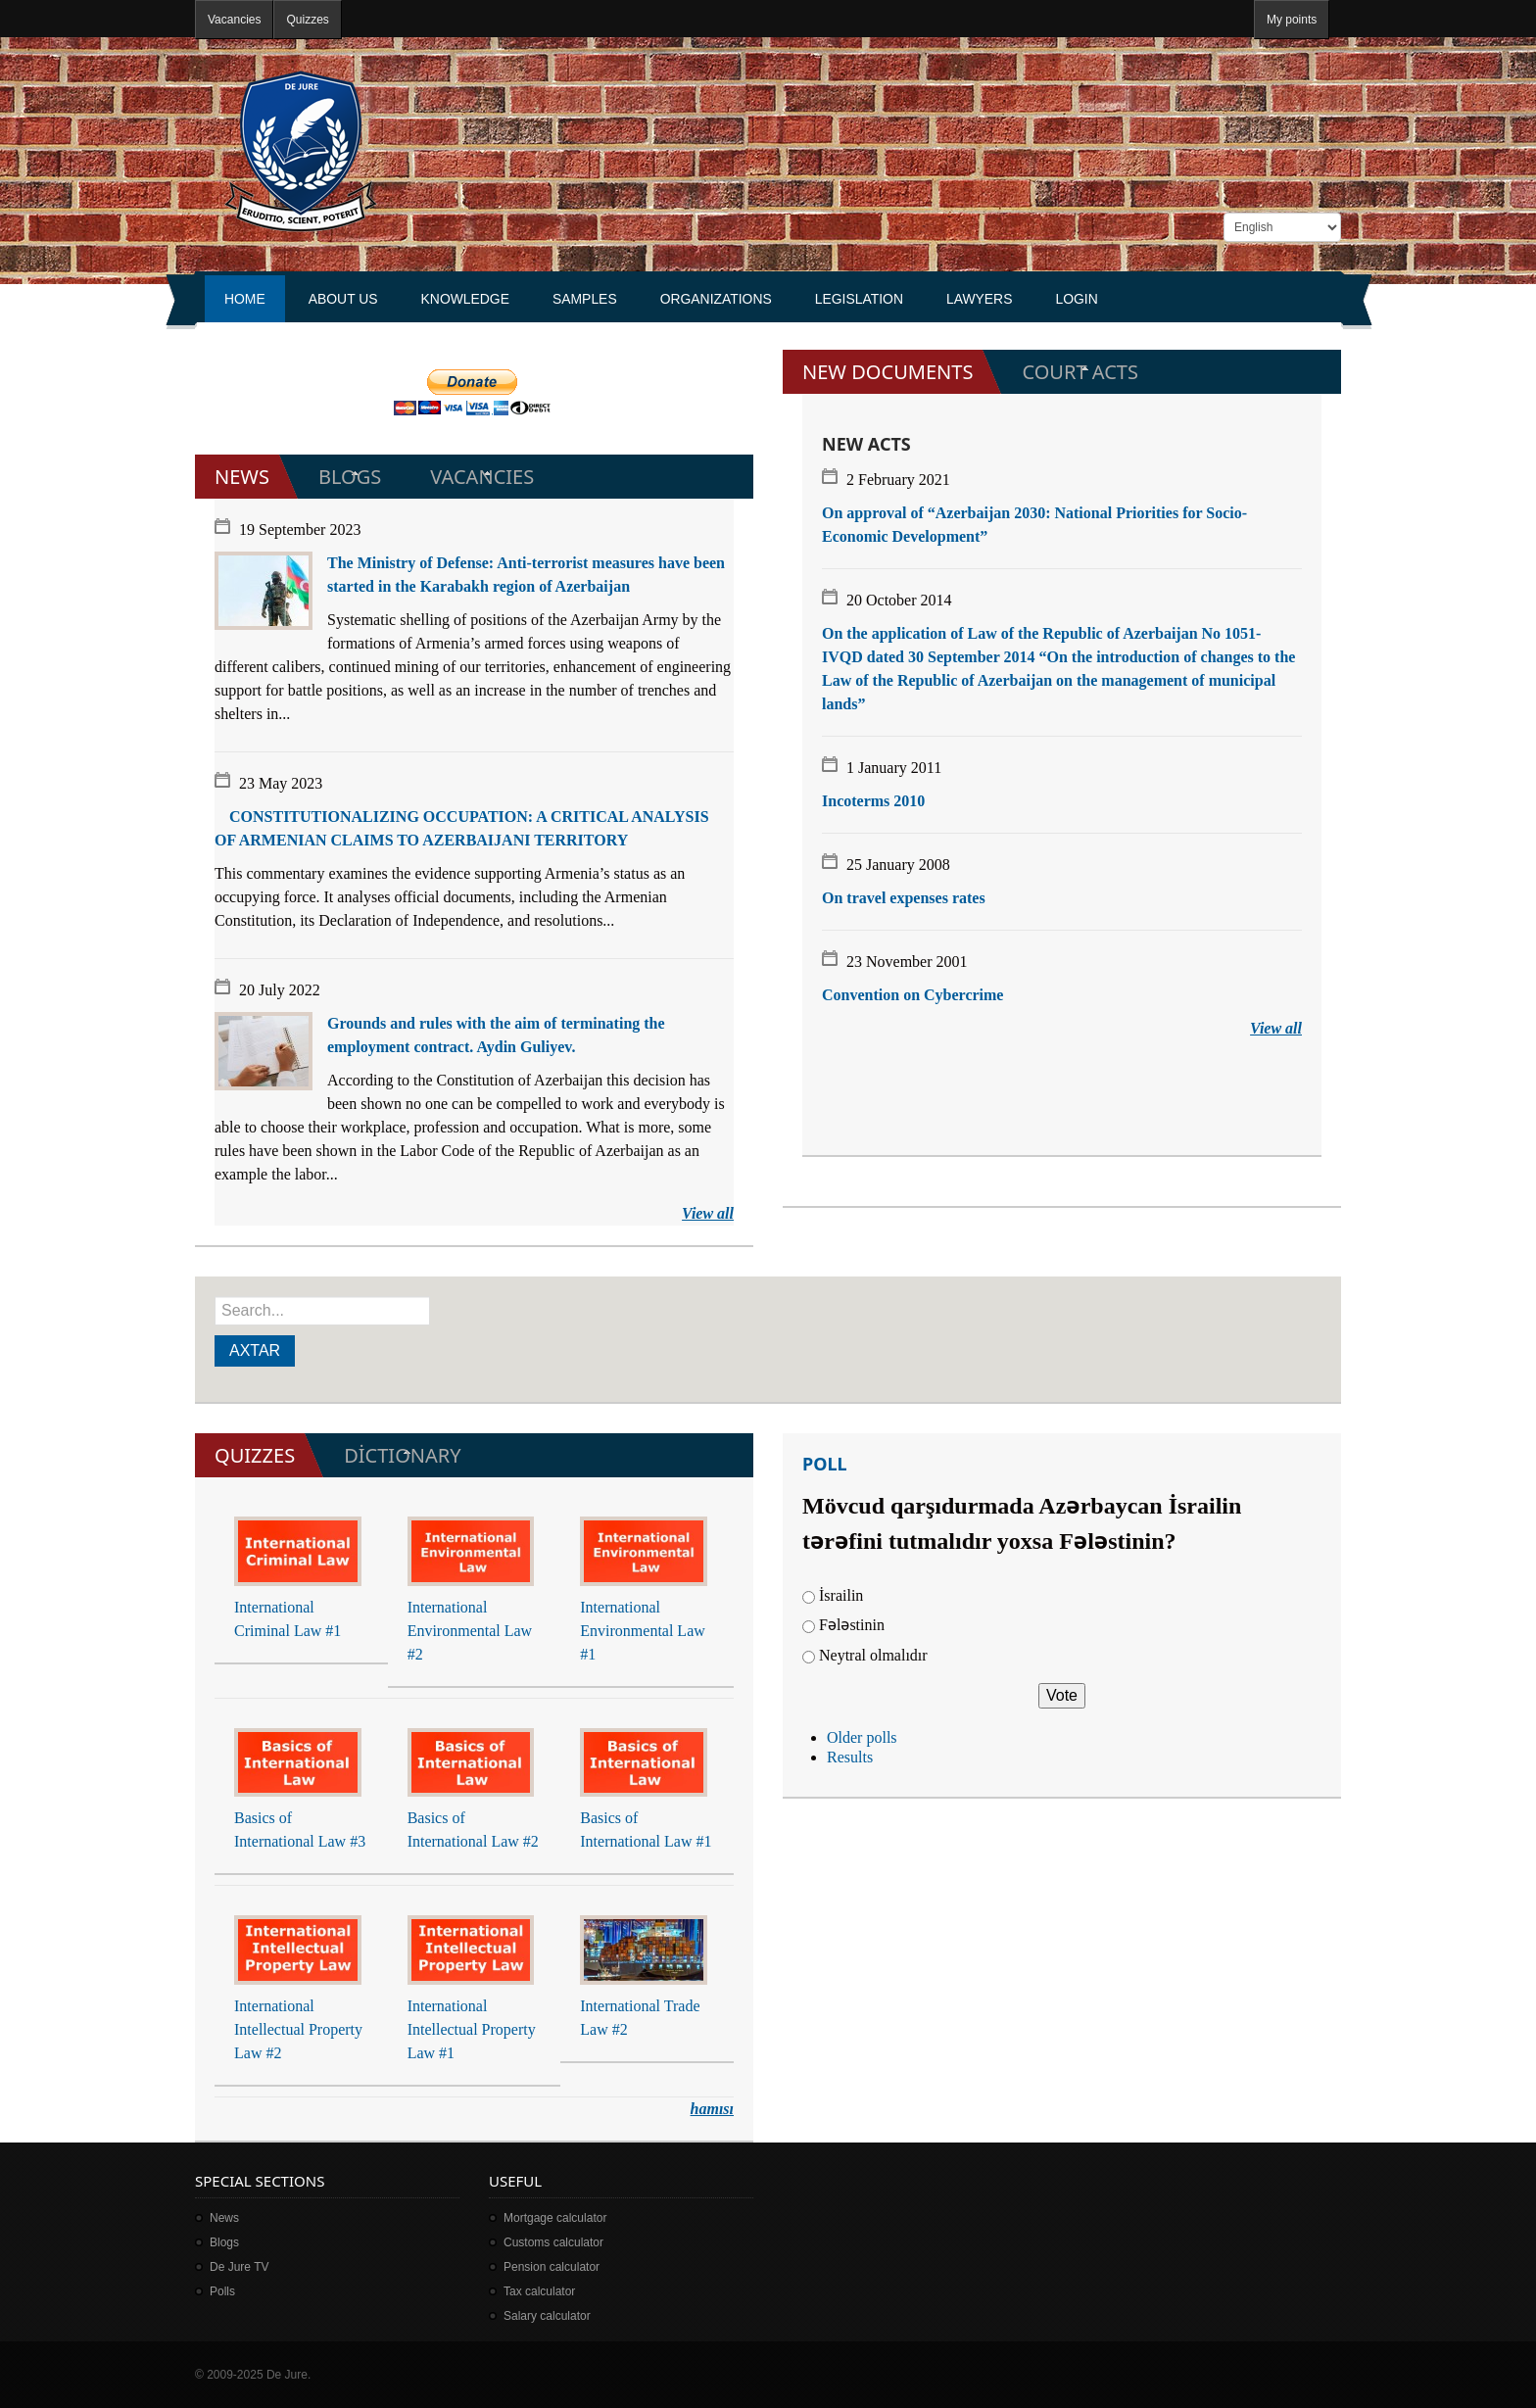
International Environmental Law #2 (470, 1630)
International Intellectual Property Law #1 (472, 2029)
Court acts (1080, 372)
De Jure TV (239, 2267)
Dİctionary (402, 1455)
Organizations (716, 299)
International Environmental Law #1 (642, 1630)
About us (343, 299)
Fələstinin (852, 1624)
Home (244, 299)
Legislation (859, 299)
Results (850, 1757)
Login (1076, 299)
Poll (824, 1463)
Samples (584, 299)
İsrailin (841, 1595)
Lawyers (979, 299)
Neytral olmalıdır (873, 1655)
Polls (222, 2291)
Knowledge (465, 299)
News (242, 476)
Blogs (349, 476)
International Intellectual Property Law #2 (298, 2029)
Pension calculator (552, 2267)
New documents (887, 372)
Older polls (862, 1737)
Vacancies (234, 19)
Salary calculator (547, 2316)
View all (708, 1213)
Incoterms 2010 (873, 801)
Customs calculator (553, 2242)
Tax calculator (539, 2291)
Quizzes (307, 19)
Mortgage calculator (555, 2218)
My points (1292, 19)
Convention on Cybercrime (912, 995)
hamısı (712, 2108)
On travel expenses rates (903, 898)
